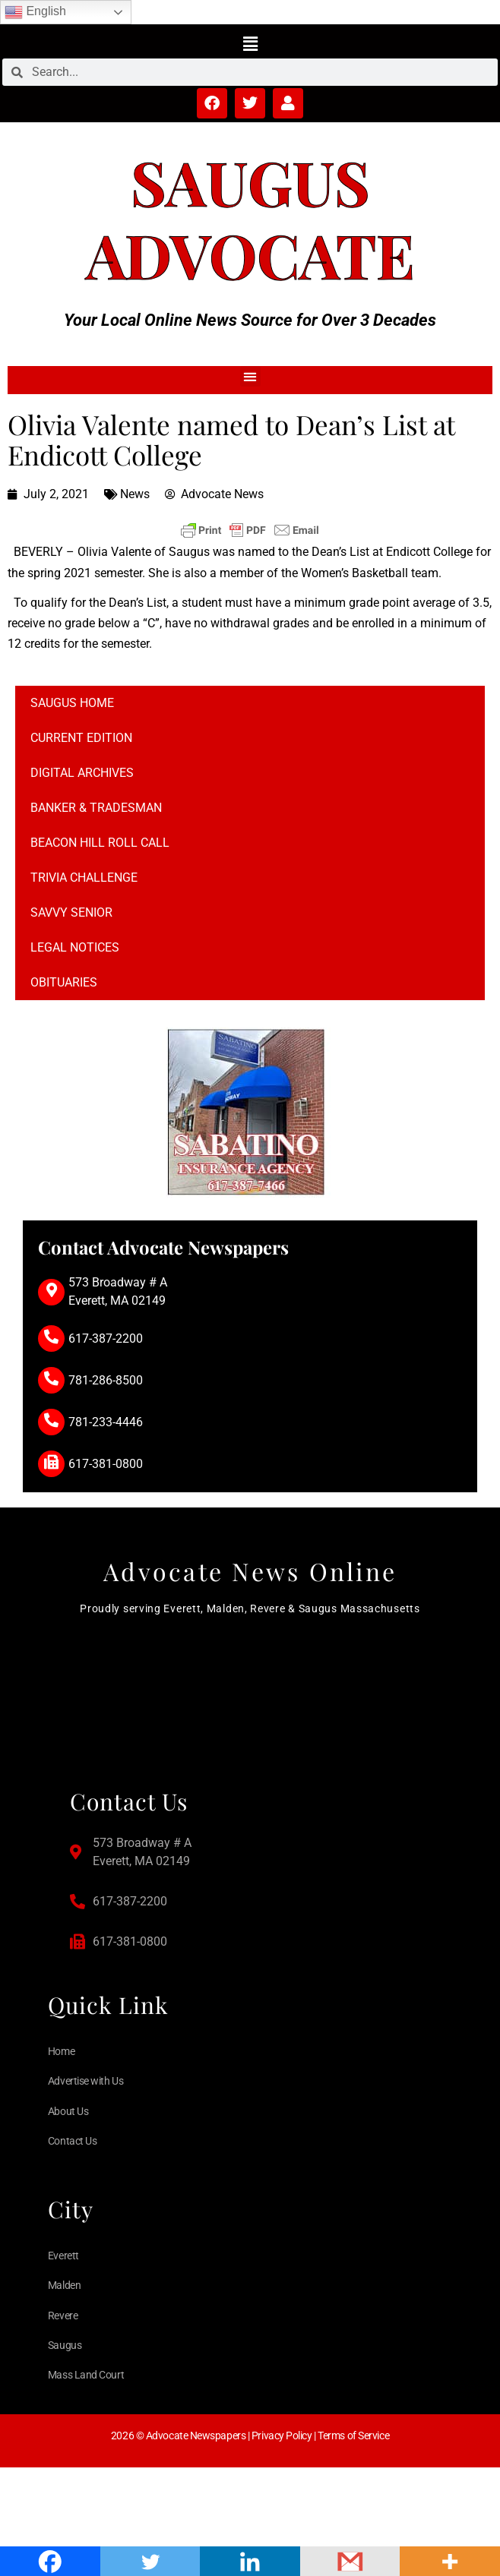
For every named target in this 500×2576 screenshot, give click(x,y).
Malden (64, 2285)
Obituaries (63, 982)
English (35, 12)
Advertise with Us (85, 2081)
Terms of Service (353, 2435)
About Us (68, 2111)
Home (61, 2051)
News (135, 494)
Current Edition (81, 738)
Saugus (250, 181)
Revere (63, 2315)
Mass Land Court (86, 2375)
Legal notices (74, 947)
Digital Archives (82, 773)
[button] (250, 43)
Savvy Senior (71, 912)
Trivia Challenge (84, 877)
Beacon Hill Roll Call (99, 842)
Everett (63, 2255)
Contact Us (72, 2141)
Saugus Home (72, 703)
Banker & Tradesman (96, 807)
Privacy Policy (282, 2435)
